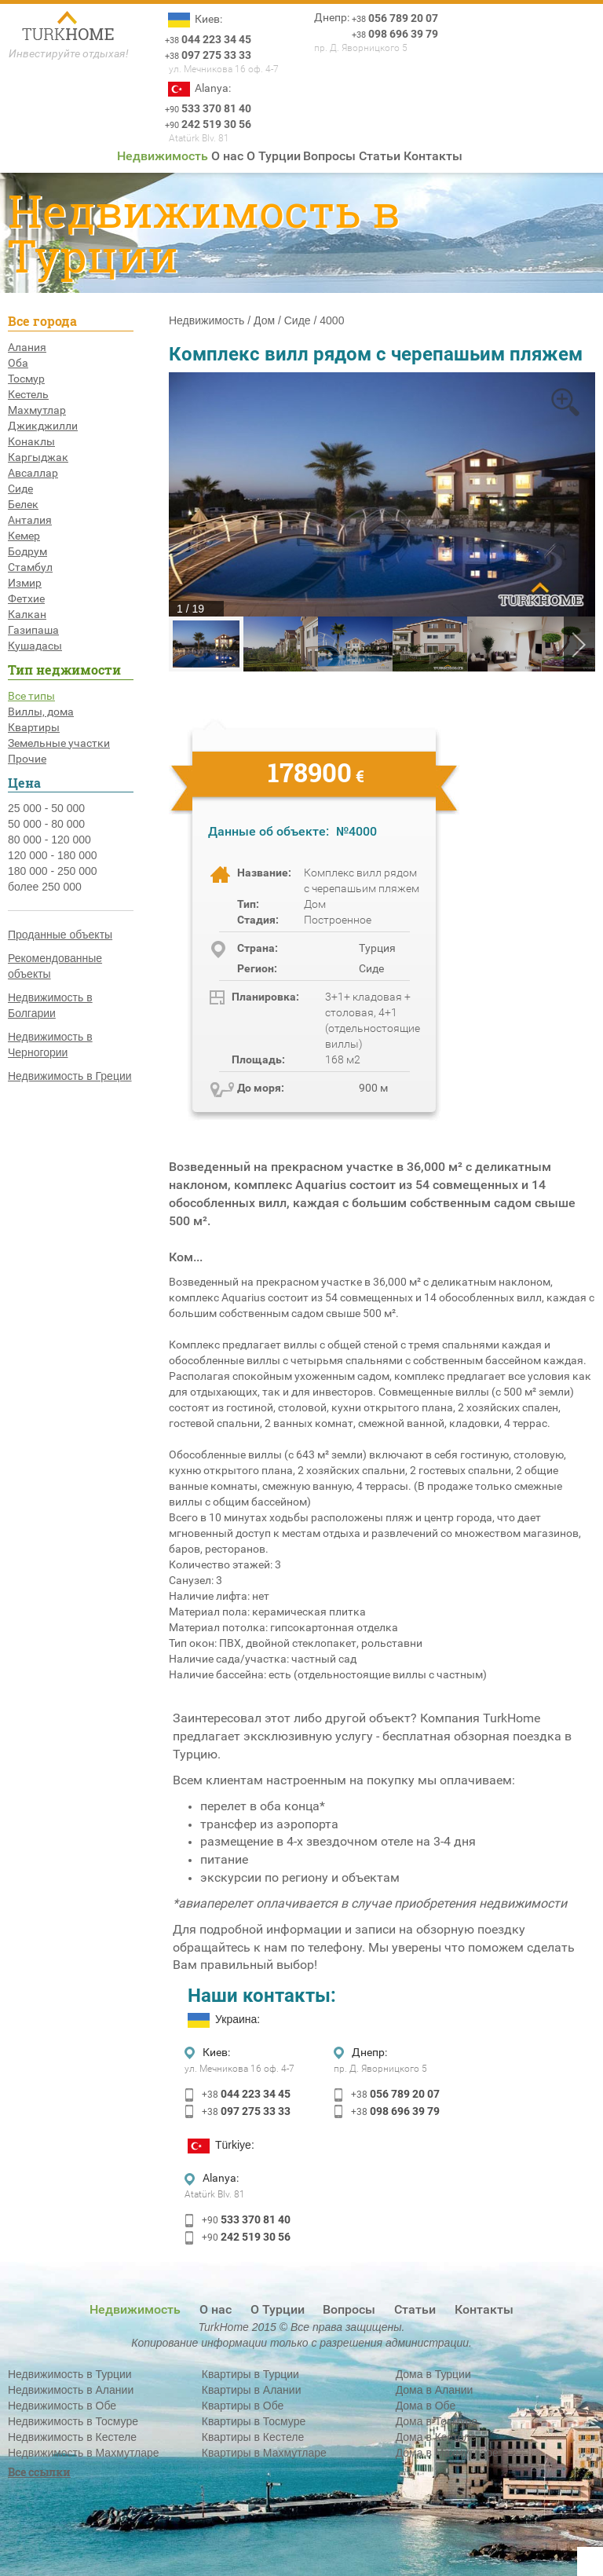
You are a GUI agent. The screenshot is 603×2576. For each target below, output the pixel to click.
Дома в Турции (433, 2374)
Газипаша (33, 630)
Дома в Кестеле (436, 2437)
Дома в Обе (426, 2405)
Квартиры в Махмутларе (264, 2452)
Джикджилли (43, 425)
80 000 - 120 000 (49, 839)
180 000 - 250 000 (52, 871)
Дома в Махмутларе (447, 2452)
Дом (264, 320)
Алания (27, 347)
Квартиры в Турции (250, 2374)
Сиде (20, 488)
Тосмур (26, 378)
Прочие (27, 758)
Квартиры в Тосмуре (253, 2421)
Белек (23, 504)
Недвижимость (162, 155)
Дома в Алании (434, 2390)
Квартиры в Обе (243, 2405)
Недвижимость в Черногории (50, 1044)
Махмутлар (37, 410)
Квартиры (34, 727)
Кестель (28, 394)
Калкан (27, 614)
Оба (18, 363)
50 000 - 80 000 (46, 824)
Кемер (24, 535)
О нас (227, 155)
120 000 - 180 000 (52, 855)
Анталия (30, 520)
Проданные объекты (60, 934)
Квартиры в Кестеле (253, 2437)
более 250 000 (45, 886)
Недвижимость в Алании (70, 2390)
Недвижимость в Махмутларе (83, 2452)
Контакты (433, 155)
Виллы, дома (41, 711)
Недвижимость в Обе (62, 2405)
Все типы (31, 696)
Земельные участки (59, 743)
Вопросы (329, 155)
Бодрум (27, 551)
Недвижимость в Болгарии (50, 1005)
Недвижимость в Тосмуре (73, 2421)
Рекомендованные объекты (55, 966)
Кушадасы (35, 645)
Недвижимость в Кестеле (72, 2437)
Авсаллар (33, 473)
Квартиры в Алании (252, 2390)
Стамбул (30, 567)
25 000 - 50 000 (46, 808)
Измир (25, 582)
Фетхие (26, 598)
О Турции (274, 155)
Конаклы (31, 441)
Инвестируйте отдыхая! (69, 53)
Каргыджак (38, 457)
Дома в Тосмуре (437, 2421)
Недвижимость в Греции (70, 1076)
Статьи (379, 155)
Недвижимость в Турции (70, 2374)
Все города (42, 321)
